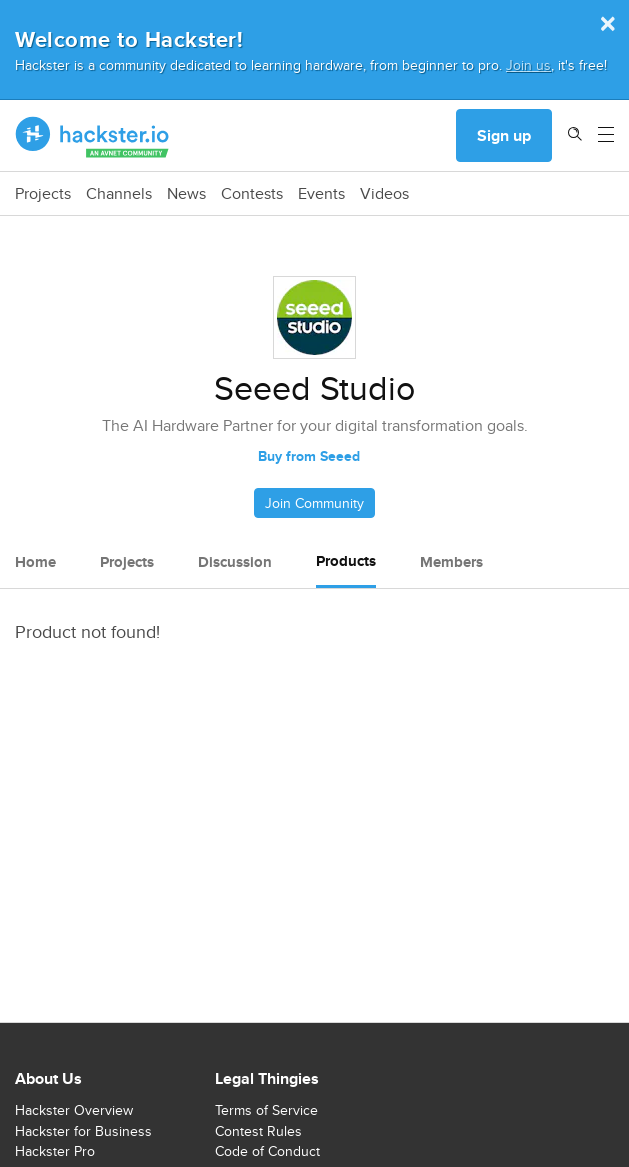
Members (451, 562)
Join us (528, 64)
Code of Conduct (267, 1151)
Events (321, 194)
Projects (43, 194)
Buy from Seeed (309, 456)
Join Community (314, 503)
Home (35, 562)
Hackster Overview (74, 1110)
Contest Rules (258, 1131)
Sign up (504, 135)
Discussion (235, 562)
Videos (384, 194)
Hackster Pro (55, 1151)
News (186, 194)
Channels (119, 194)
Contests (252, 194)
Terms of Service (266, 1110)
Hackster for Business (83, 1131)
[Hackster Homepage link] (92, 136)
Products (346, 561)
